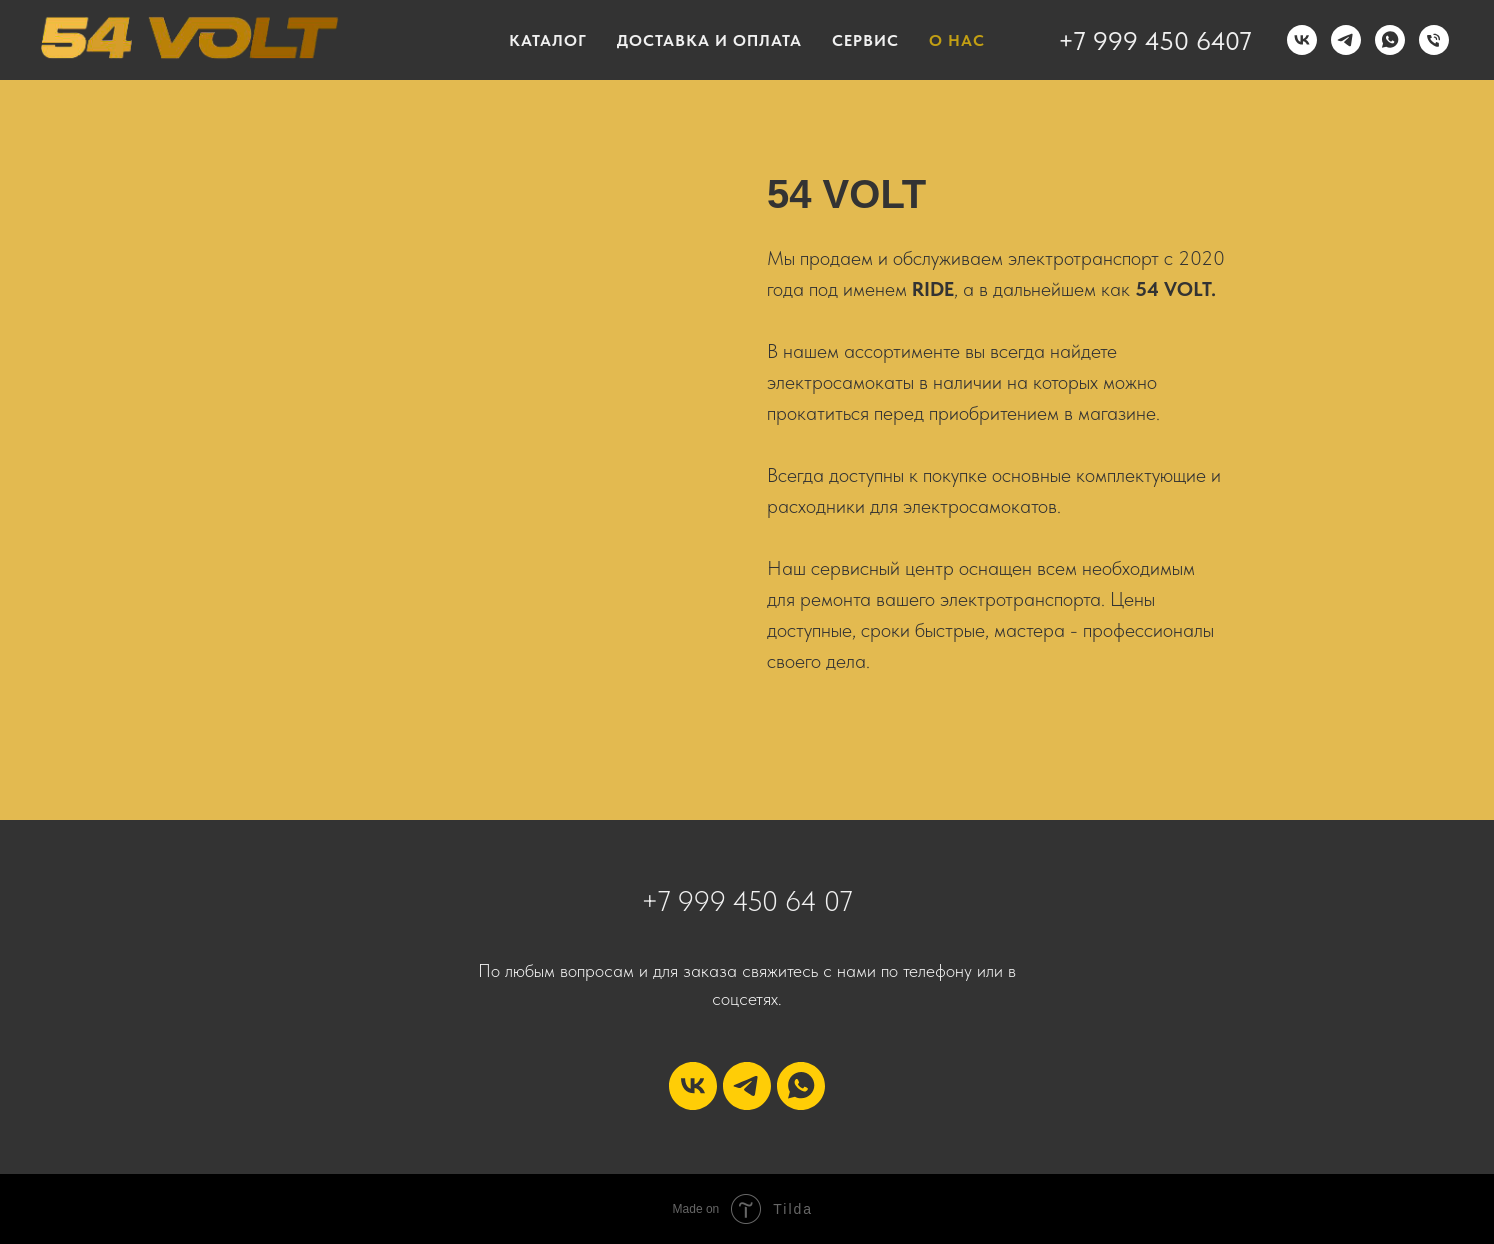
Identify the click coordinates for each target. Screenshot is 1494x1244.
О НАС (957, 40)
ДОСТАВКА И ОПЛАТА (709, 40)
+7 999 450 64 (732, 901)
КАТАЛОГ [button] (548, 40)
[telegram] (747, 1086)
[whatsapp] (801, 1086)
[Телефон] (1434, 40)
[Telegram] (1346, 40)
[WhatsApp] (1390, 40)
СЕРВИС (865, 40)
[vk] (693, 1086)
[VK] (1302, 40)
